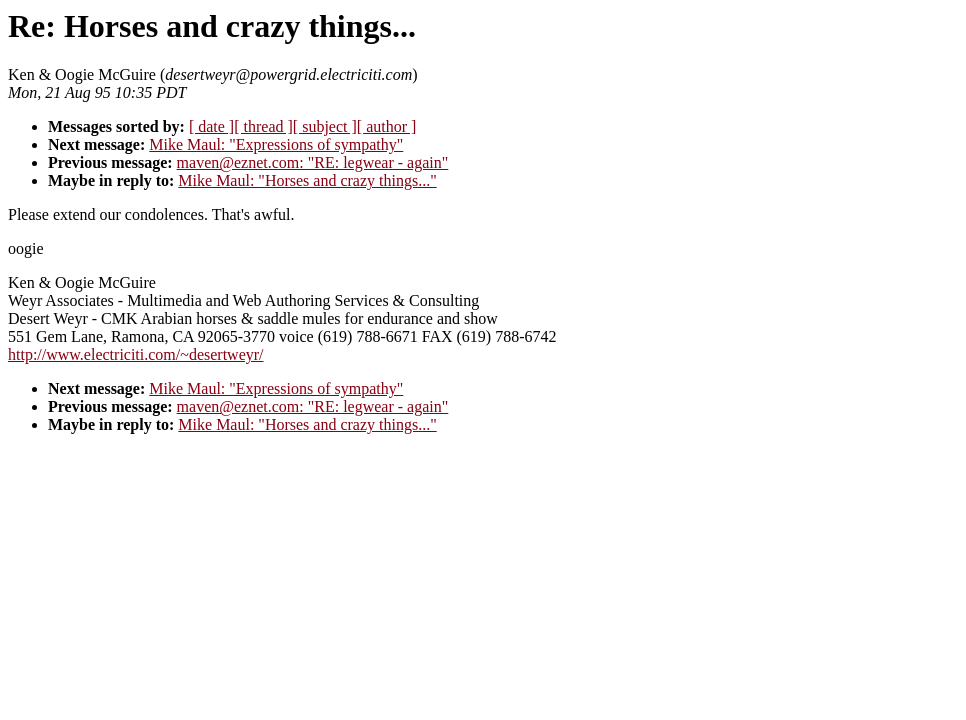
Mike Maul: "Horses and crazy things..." (307, 180)
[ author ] (387, 126)
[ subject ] (325, 126)
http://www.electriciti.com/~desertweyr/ (136, 354)
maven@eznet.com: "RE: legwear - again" (313, 162)
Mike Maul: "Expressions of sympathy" (276, 144)
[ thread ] (263, 126)
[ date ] (211, 126)
